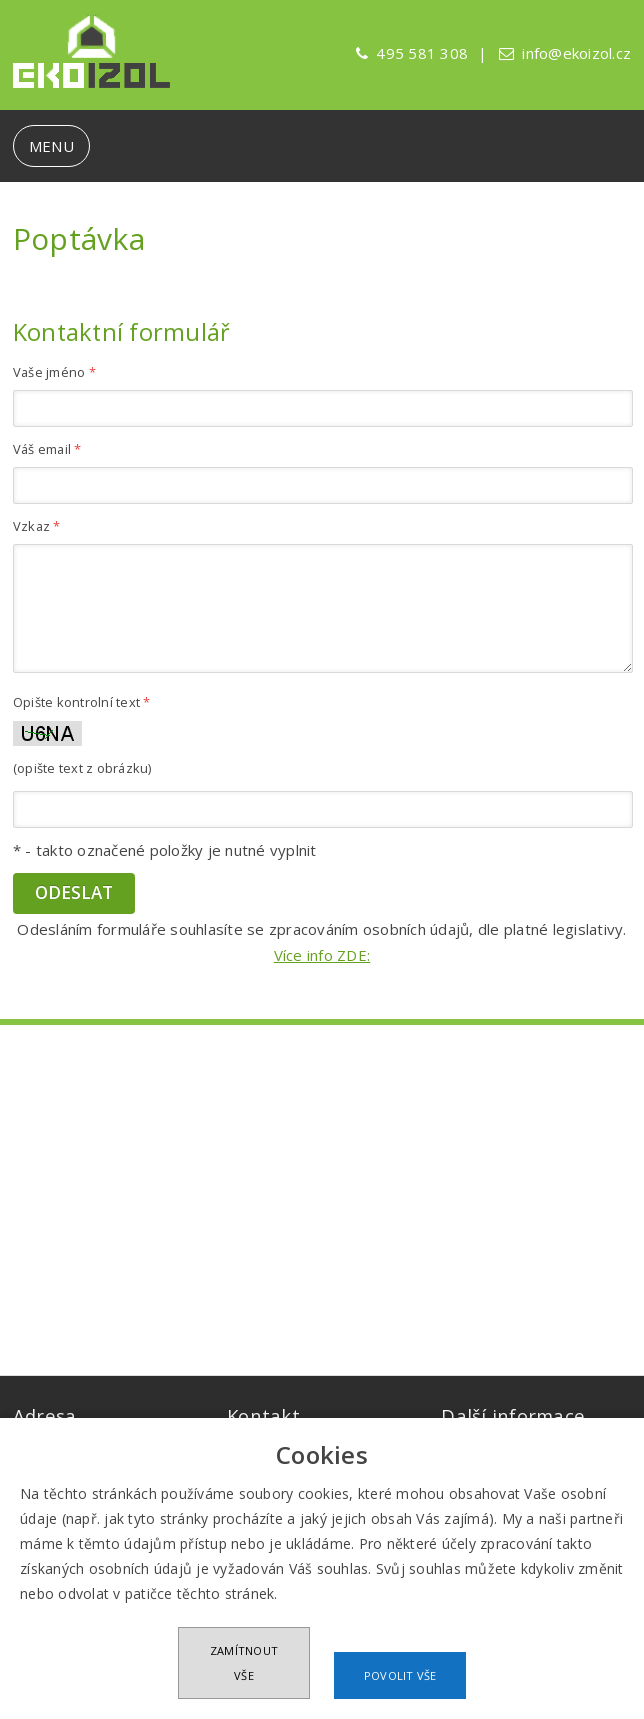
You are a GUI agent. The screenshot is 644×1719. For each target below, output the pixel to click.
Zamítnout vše (244, 1663)
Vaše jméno (54, 372)
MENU (51, 146)
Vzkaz (37, 526)
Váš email (47, 449)
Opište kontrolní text (82, 702)
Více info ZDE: (322, 955)
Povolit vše (400, 1675)
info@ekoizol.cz (576, 53)
